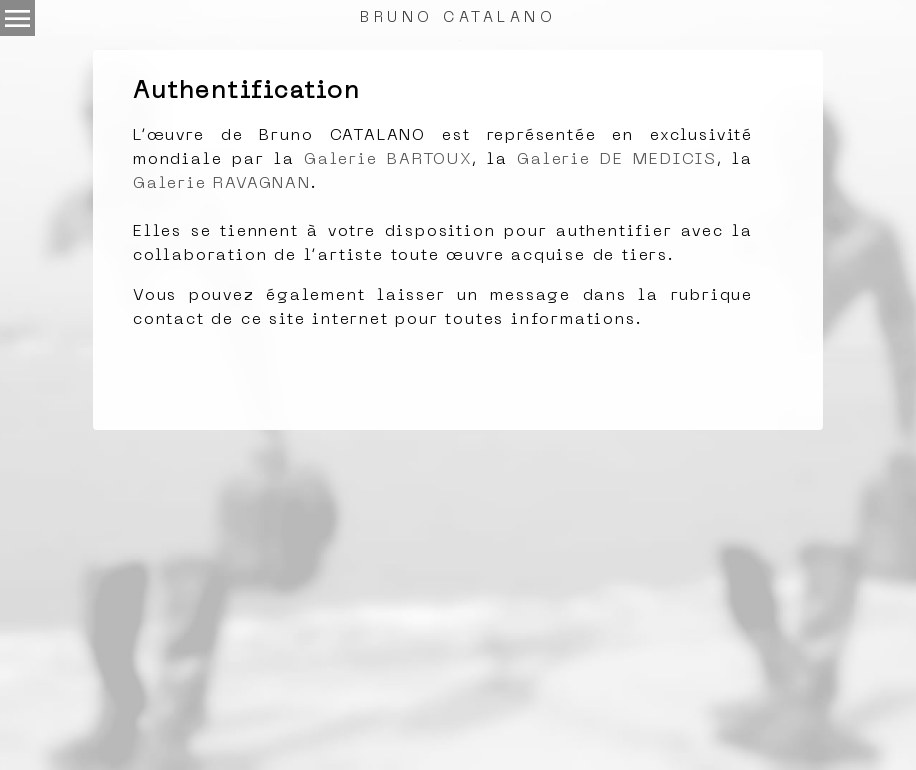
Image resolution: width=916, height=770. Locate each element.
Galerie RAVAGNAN (222, 184)
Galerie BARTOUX (388, 160)
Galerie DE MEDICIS (617, 160)
